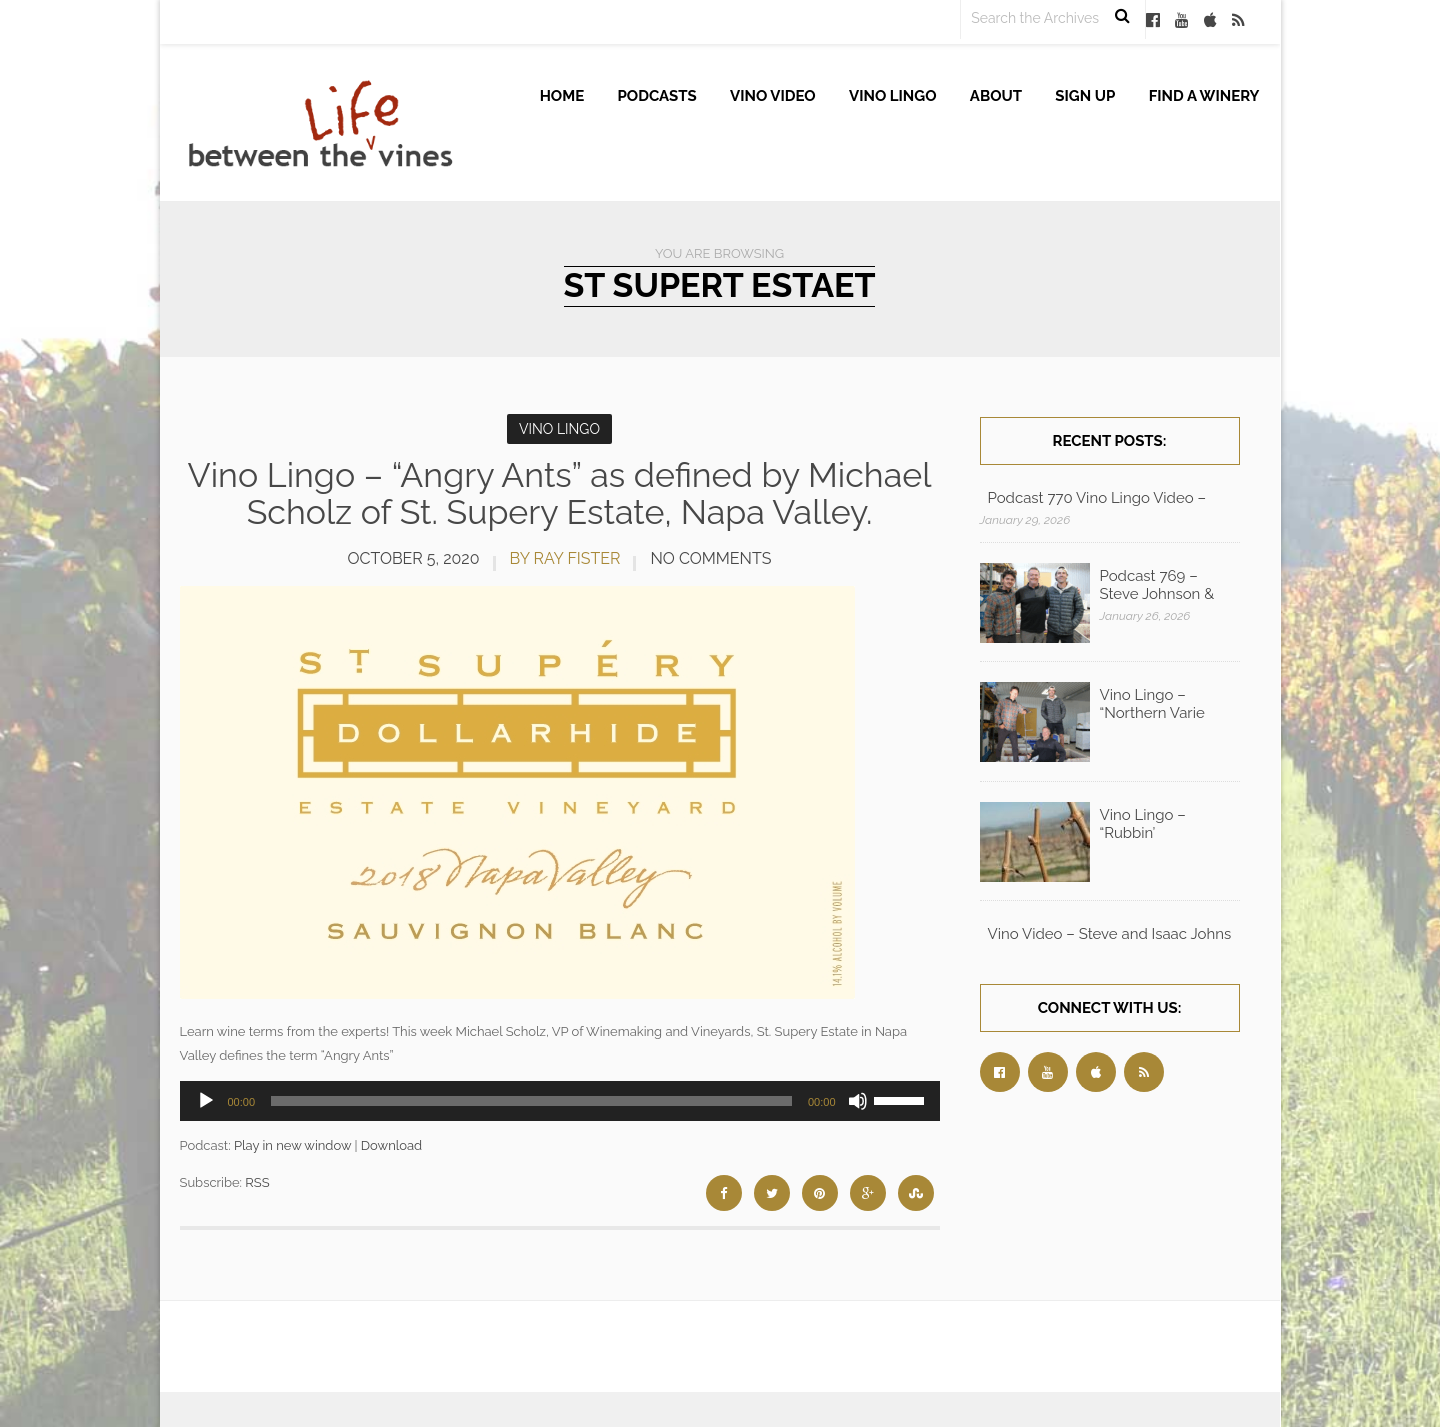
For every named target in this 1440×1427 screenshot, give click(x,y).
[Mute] (858, 1101)
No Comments (710, 558)
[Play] (206, 1101)
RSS (257, 1182)
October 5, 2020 (414, 558)
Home (562, 96)
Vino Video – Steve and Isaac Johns (1110, 934)
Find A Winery (1204, 96)
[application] (560, 1101)
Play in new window (292, 1145)
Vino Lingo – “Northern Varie (1152, 704)
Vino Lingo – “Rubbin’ (1143, 824)
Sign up (1085, 96)
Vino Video (773, 96)
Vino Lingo (893, 96)
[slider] (531, 1101)
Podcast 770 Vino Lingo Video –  (1099, 498)
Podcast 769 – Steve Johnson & (1157, 585)
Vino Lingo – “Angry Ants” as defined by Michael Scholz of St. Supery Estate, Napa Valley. (560, 493)
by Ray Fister (565, 558)
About (996, 96)
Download (391, 1145)
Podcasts (657, 96)
